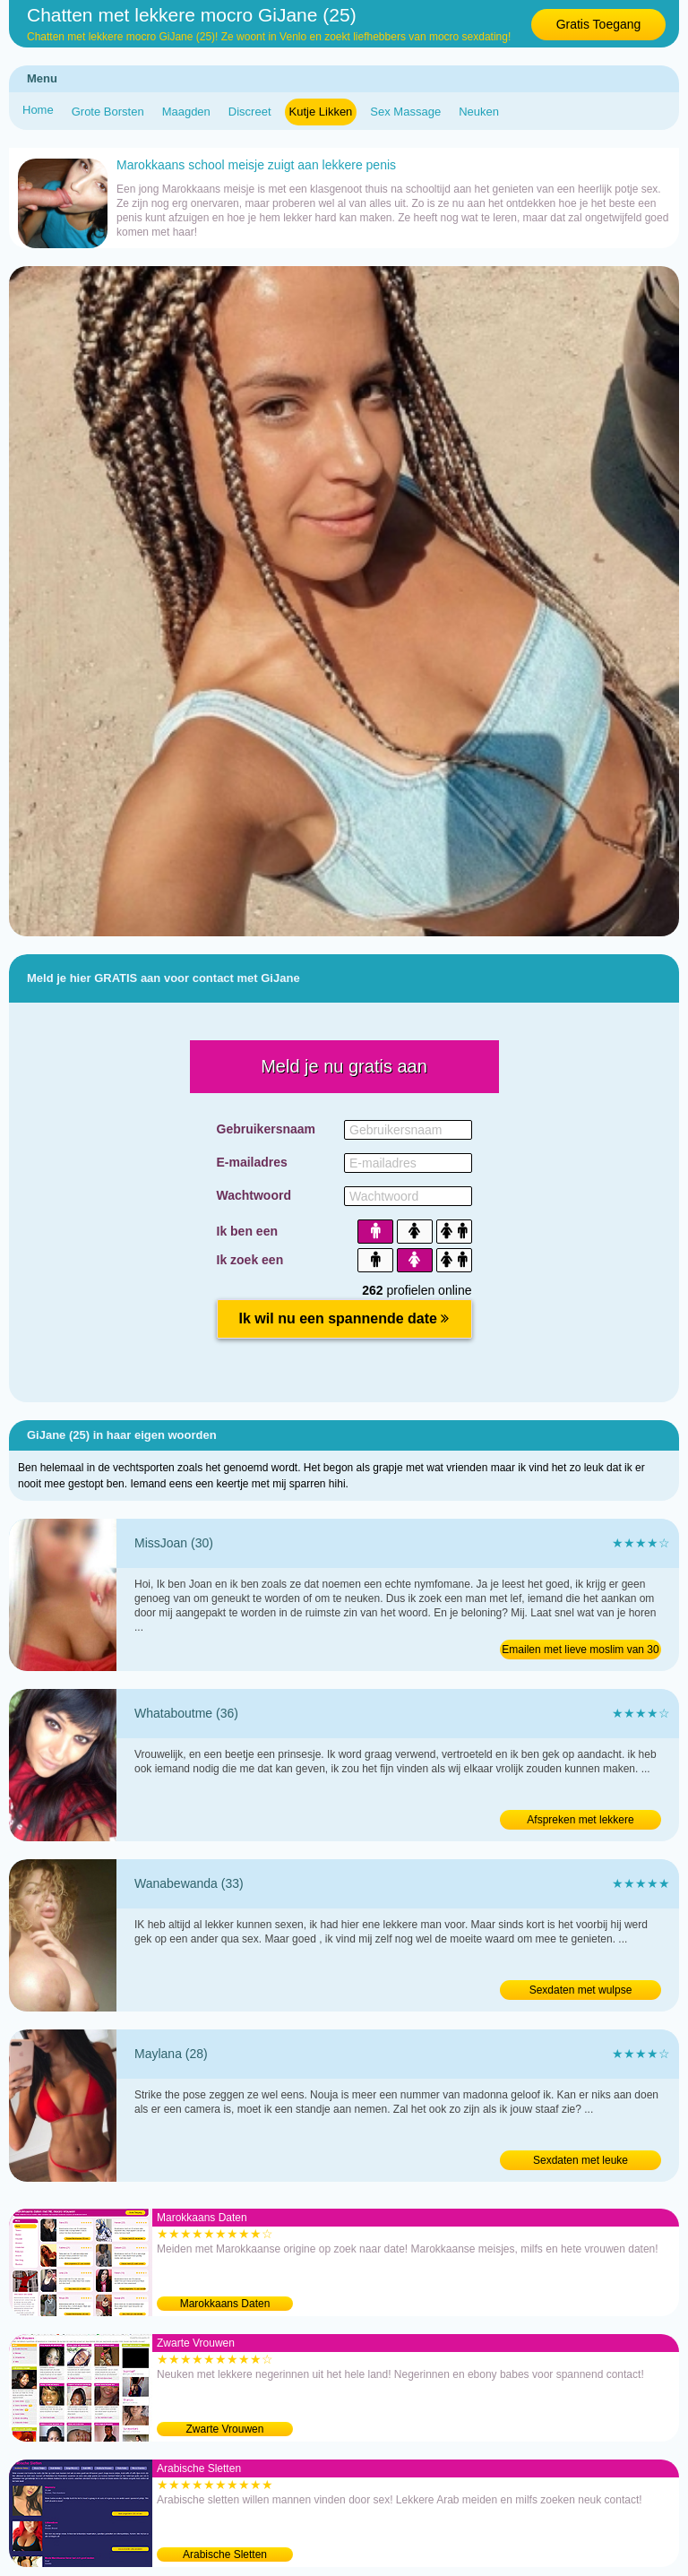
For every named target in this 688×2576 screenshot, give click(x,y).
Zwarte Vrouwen (225, 2429)
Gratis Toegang (598, 24)
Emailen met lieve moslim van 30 (580, 1649)
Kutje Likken (321, 111)
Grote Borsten (108, 111)
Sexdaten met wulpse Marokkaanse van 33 (580, 1992)
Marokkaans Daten (225, 2303)
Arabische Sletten (225, 2554)
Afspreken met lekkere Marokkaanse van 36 (580, 1822)
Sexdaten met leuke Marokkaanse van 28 (580, 2162)
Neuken (479, 111)
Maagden (186, 111)
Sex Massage (405, 111)
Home (38, 109)
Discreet (249, 111)
